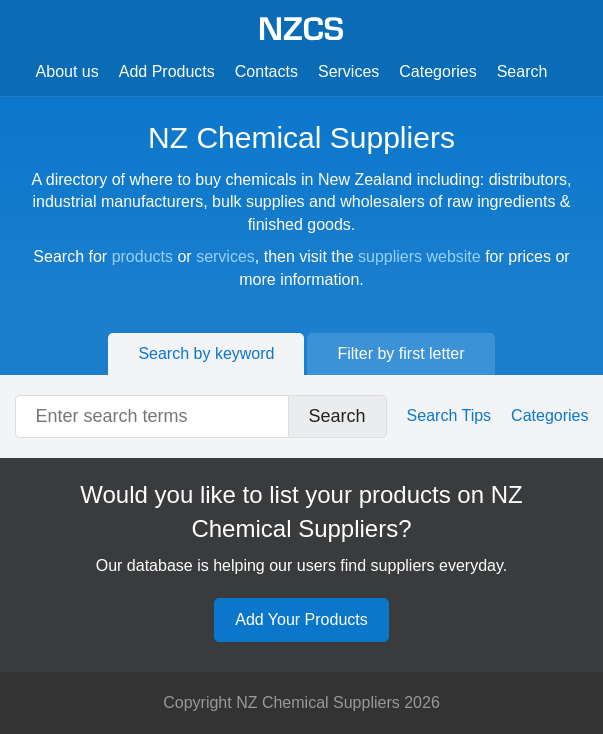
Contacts (266, 71)
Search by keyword (206, 353)
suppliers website (419, 256)
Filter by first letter (400, 353)
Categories (437, 71)
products (142, 256)
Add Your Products (301, 619)
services (225, 256)
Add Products (167, 71)
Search (522, 71)
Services (348, 71)
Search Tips (449, 415)
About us (67, 71)
